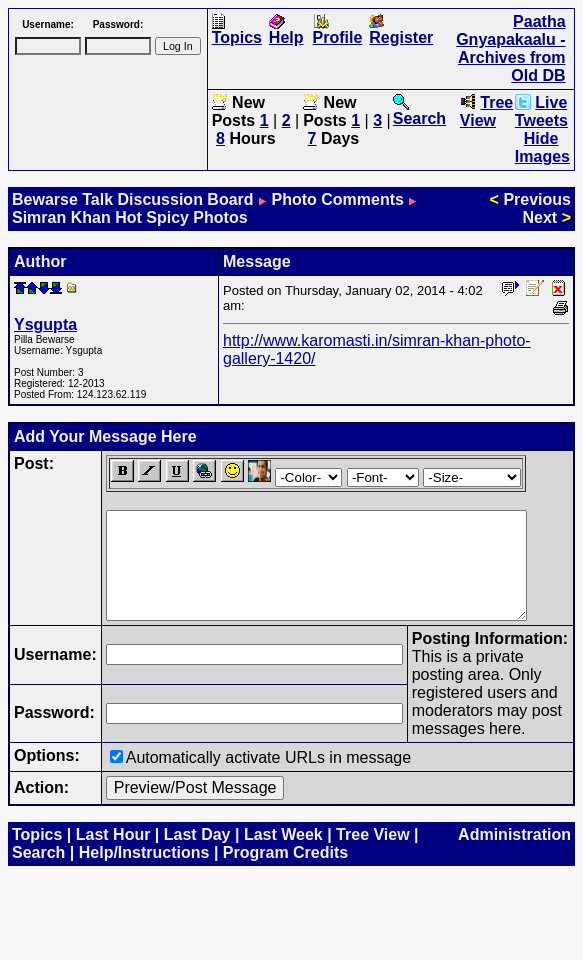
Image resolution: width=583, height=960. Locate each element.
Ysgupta (45, 324)
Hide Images (542, 147)
